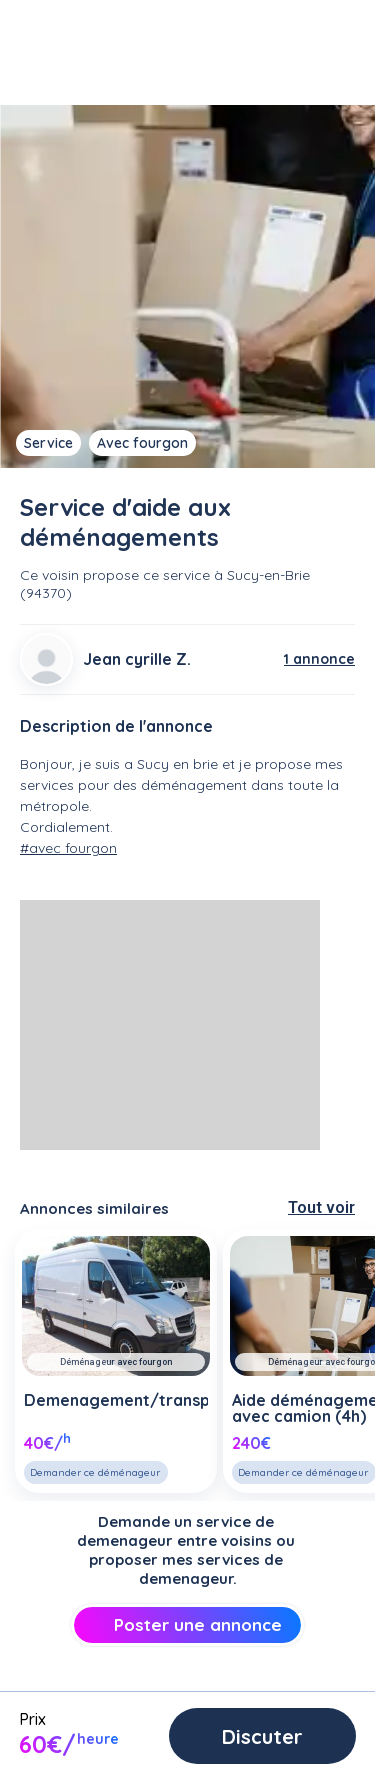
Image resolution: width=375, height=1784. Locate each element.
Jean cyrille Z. (137, 659)
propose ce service (146, 575)
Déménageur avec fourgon (116, 1362)
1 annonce (319, 659)
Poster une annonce (187, 1624)
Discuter (262, 1736)
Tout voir (321, 1207)
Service (48, 443)
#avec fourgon (68, 848)
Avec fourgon (142, 443)
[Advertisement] (170, 1025)
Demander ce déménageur (95, 1472)
